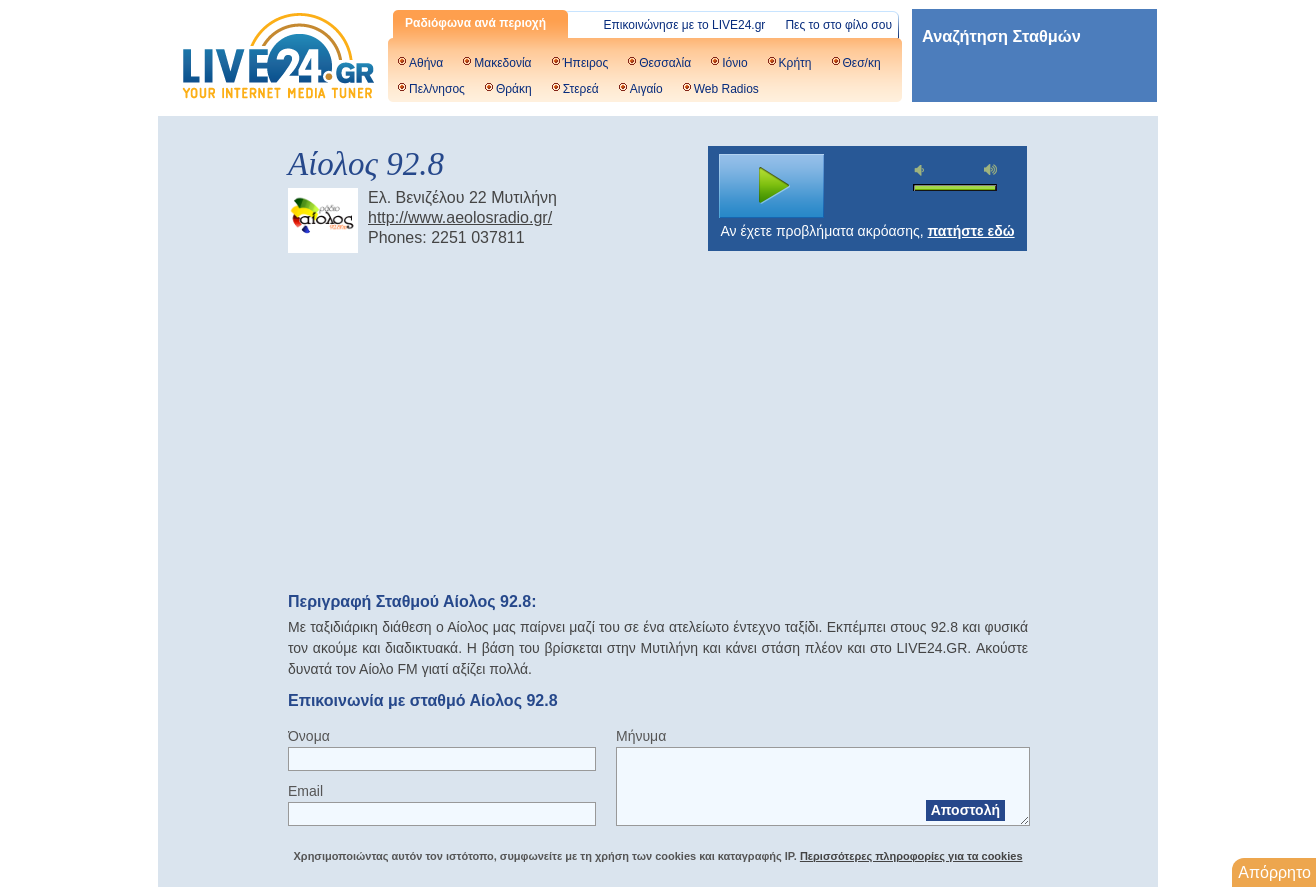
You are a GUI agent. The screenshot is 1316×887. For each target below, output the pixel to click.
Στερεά (581, 89)
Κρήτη (795, 63)
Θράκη (514, 89)
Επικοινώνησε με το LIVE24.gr (685, 25)
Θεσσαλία (665, 63)
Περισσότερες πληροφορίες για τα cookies (911, 856)
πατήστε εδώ (971, 231)
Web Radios (726, 89)
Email (305, 791)
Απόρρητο (1274, 872)
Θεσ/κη (862, 63)
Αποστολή (965, 810)
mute (922, 170)
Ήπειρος (586, 63)
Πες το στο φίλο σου (838, 25)
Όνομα (309, 736)
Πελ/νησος (437, 89)
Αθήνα (426, 63)
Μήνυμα (641, 736)
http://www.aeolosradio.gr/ (460, 217)
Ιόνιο (734, 63)
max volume (991, 169)
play (772, 186)
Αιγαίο (646, 89)
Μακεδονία (502, 63)
